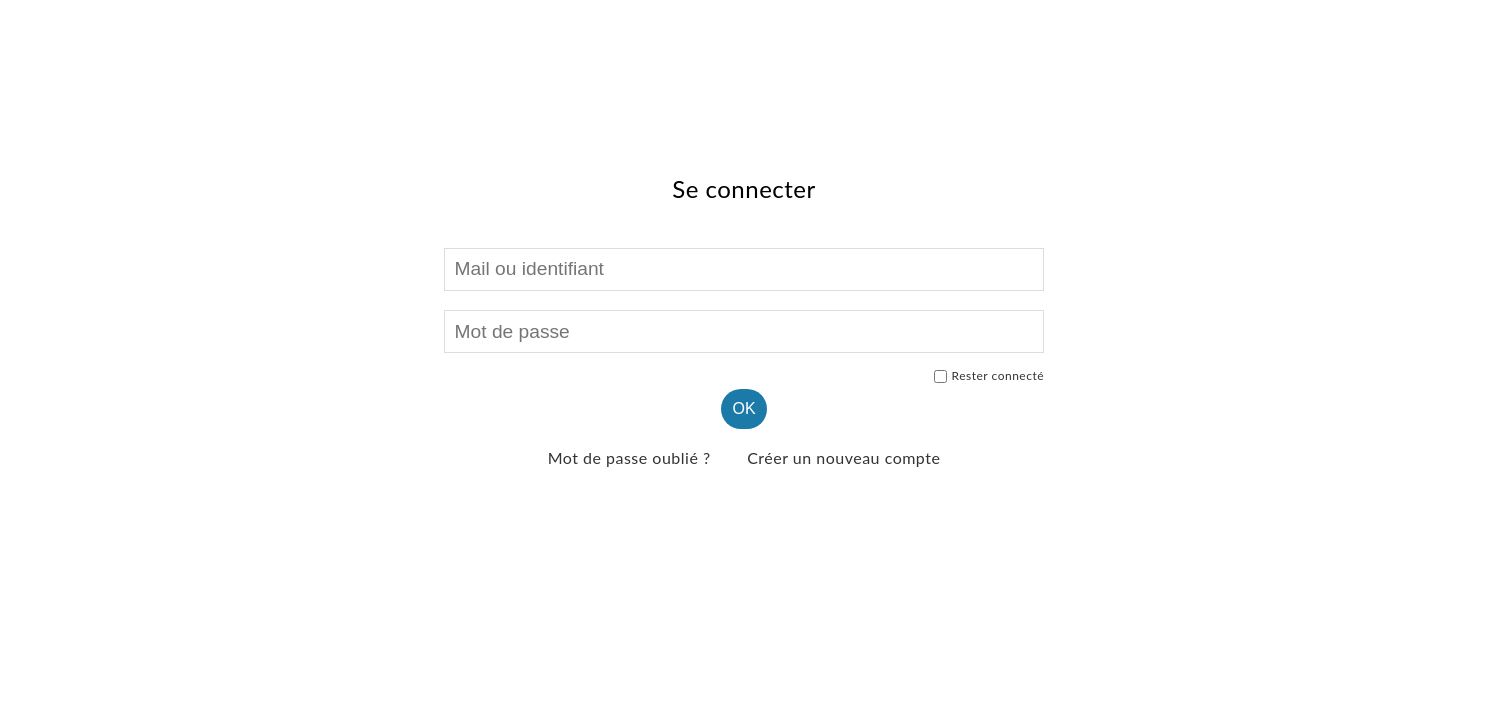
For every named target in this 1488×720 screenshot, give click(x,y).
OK (743, 408)
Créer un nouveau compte (843, 457)
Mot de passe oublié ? (629, 457)
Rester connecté (989, 375)
